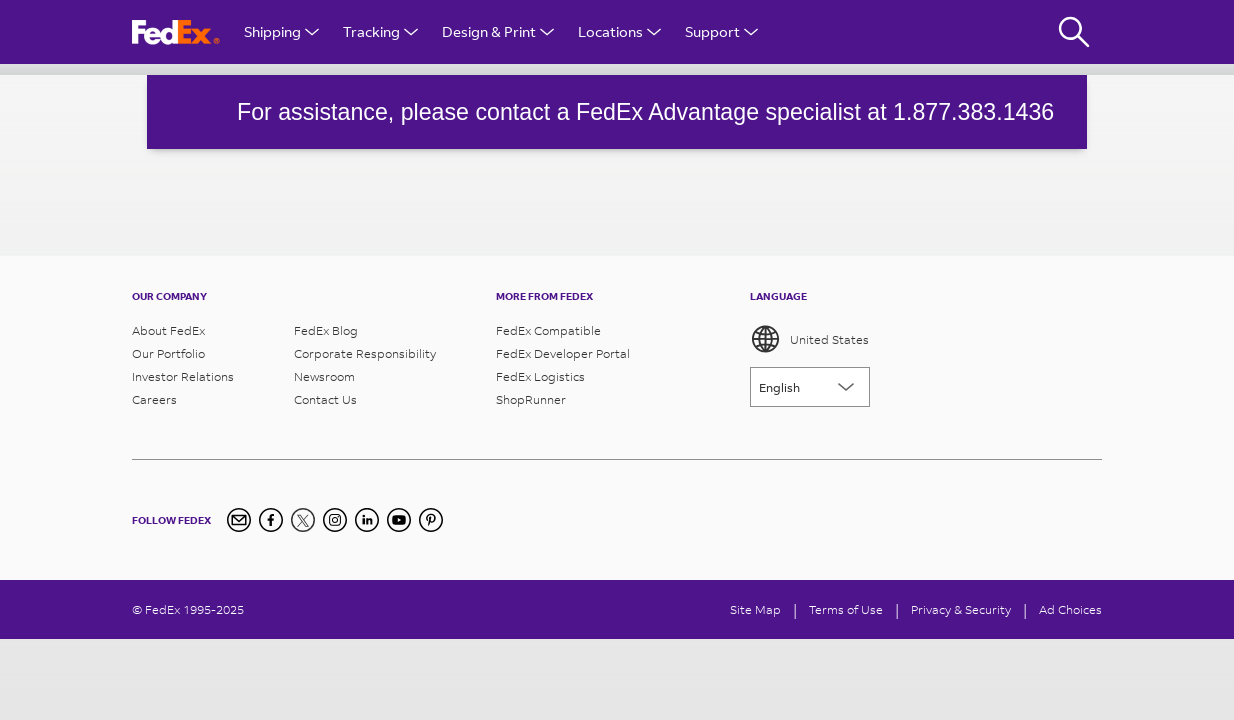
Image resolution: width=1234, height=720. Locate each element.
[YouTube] (399, 520)
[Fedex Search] (1074, 32)
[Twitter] (303, 520)
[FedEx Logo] (176, 32)
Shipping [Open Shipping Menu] (281, 31)
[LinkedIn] (367, 520)
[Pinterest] (431, 520)
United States (809, 339)
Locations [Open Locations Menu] (619, 31)
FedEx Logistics (540, 376)
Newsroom (324, 376)
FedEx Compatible (548, 330)
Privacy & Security (961, 609)
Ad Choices (1070, 609)
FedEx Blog (326, 330)
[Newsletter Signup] (239, 520)
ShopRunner (531, 399)
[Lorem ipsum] (810, 387)
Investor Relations (183, 376)
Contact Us (325, 399)
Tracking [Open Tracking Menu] (380, 31)
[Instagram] (335, 520)
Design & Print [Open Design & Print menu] (498, 31)
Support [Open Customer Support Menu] (721, 31)
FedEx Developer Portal (563, 353)
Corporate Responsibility (365, 353)
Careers (154, 399)
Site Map (755, 609)
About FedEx (168, 330)
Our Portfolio (168, 353)
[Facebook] (271, 520)
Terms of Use (846, 609)
